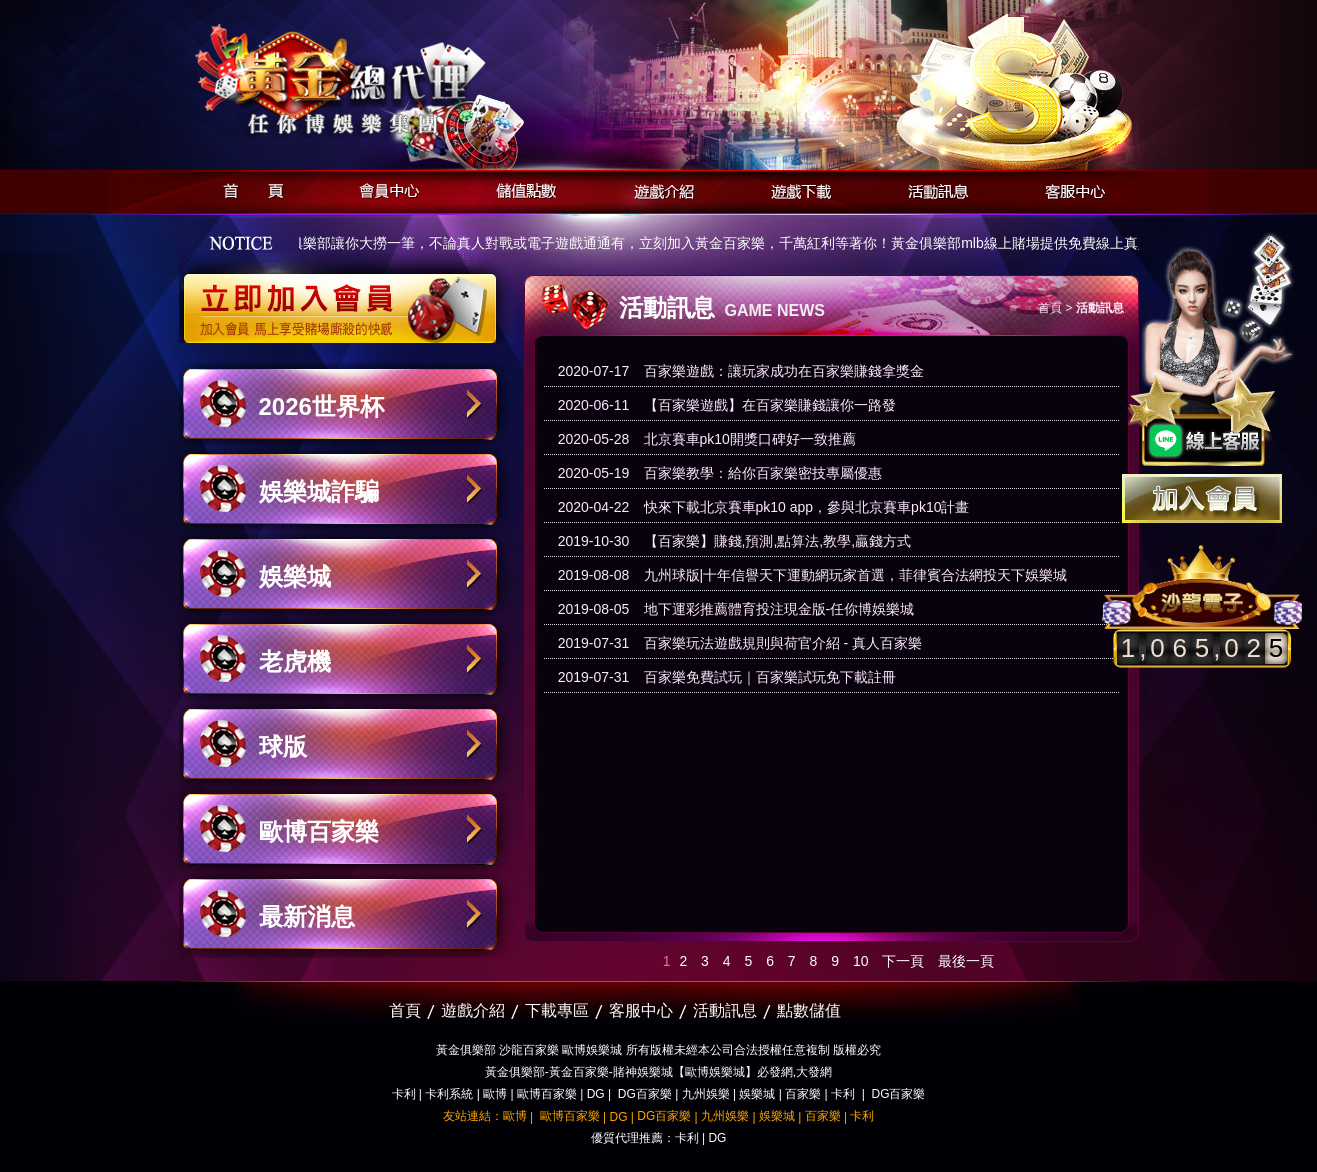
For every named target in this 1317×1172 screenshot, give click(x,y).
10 (861, 961)
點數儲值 (809, 1010)
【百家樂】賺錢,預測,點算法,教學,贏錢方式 (778, 541)
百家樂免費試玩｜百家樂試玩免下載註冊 (770, 677)
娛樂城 (295, 576)
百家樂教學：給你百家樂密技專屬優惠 (763, 473)
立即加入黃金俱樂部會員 (346, 298)
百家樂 (803, 1094)
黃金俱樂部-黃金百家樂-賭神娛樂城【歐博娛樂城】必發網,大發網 (658, 1072)
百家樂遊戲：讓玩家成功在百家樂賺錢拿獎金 (784, 371)
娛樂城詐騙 (319, 491)
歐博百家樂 (319, 831)
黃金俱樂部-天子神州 (391, 80)
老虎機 (295, 661)
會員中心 (384, 188)
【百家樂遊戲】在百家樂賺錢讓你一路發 (770, 405)
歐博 (495, 1094)
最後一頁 (966, 961)
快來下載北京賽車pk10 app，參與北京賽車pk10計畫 (807, 507)
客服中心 (1069, 188)
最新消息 (307, 916)
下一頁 (903, 961)
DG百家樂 (645, 1094)
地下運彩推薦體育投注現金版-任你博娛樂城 (779, 609)
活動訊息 (932, 188)
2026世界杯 (321, 406)
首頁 (247, 188)
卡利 (404, 1094)
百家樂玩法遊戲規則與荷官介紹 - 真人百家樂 (783, 643)
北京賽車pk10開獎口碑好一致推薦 (750, 439)
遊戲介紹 (658, 188)
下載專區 (557, 1010)
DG (596, 1094)
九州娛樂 (706, 1094)
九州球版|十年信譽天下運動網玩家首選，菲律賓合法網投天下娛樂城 (856, 575)
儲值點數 (521, 188)
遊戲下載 (795, 188)
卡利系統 (449, 1094)
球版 (283, 746)
